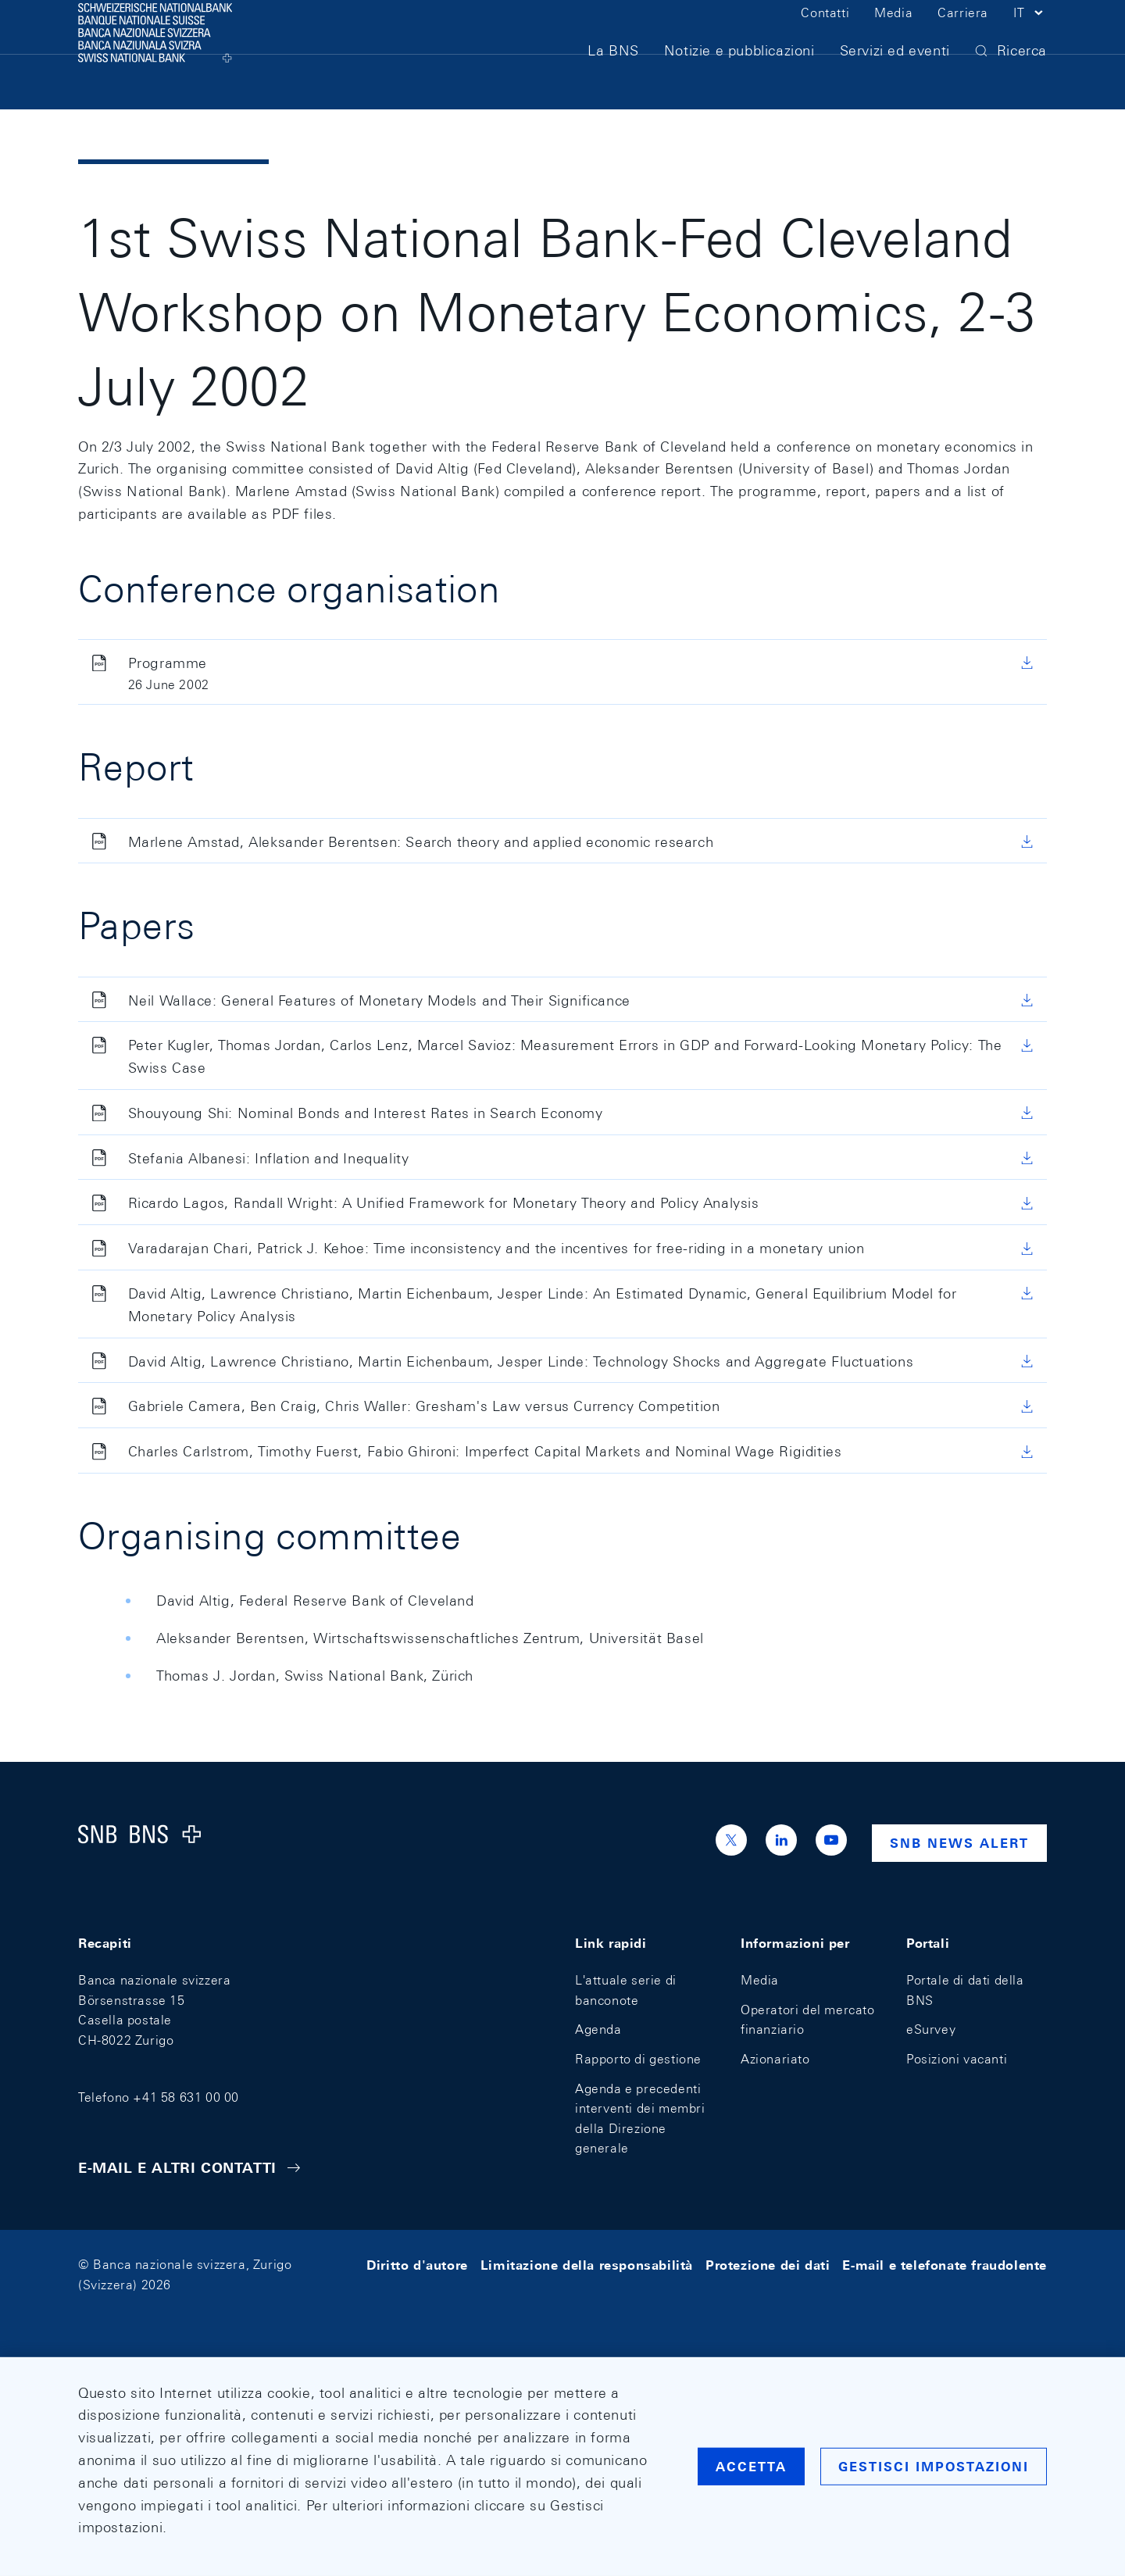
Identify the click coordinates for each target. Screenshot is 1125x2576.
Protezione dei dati (767, 2264)
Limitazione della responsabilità (586, 2264)
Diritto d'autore (417, 2264)
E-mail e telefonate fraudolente (944, 2264)
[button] (1030, 37)
